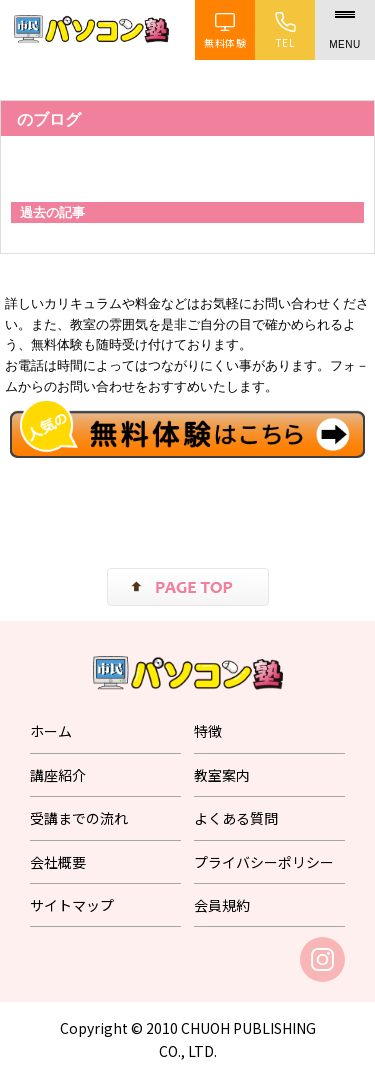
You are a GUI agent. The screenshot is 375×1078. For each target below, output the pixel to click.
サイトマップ (72, 905)
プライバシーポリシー (264, 862)
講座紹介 (58, 775)
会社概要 (58, 862)
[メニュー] (345, 30)
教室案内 (222, 775)
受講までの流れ (79, 818)
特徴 (208, 731)
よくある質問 (236, 818)
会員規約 (222, 905)
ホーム (51, 731)
